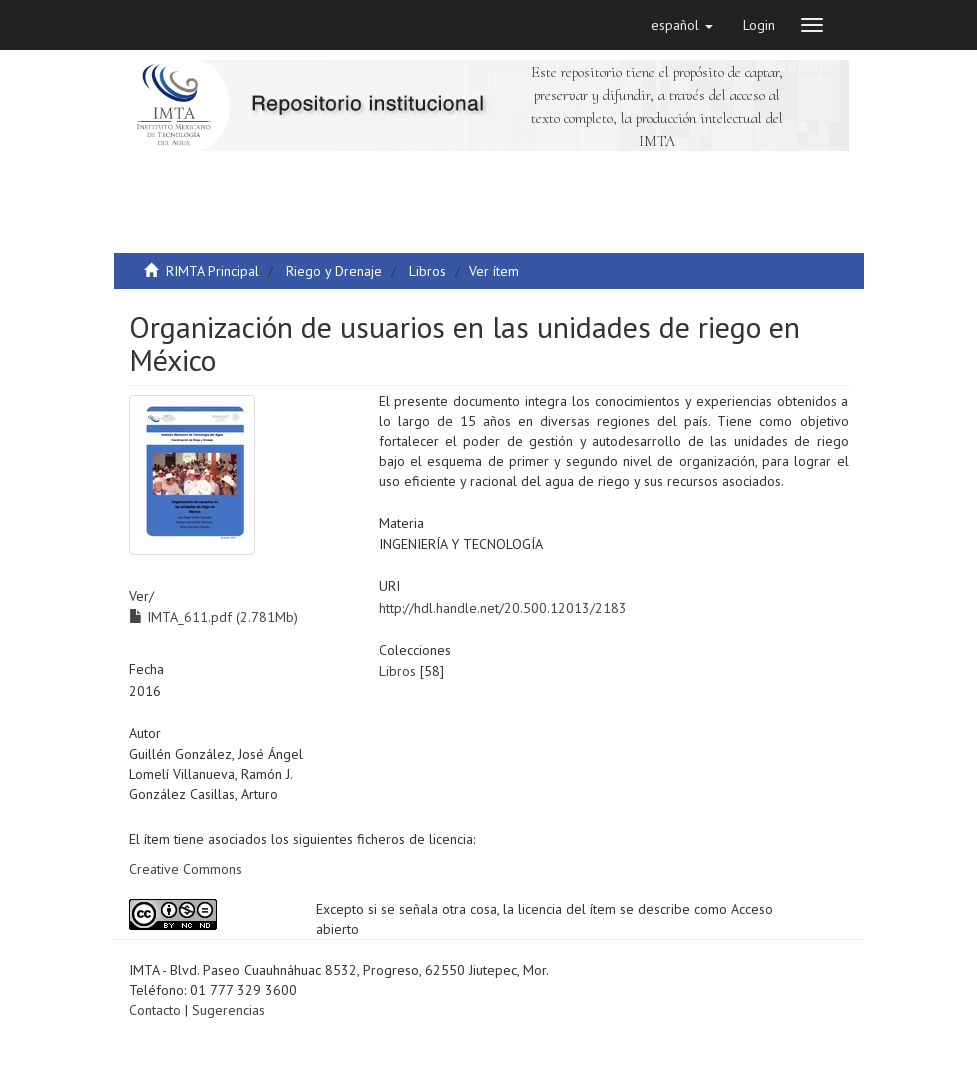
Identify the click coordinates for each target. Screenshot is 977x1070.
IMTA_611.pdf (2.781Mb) (213, 617)
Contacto (155, 1010)
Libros (427, 271)
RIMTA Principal (212, 271)
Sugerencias (228, 1010)
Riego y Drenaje (334, 271)
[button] (682, 25)
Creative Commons (185, 869)
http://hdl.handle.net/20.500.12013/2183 (503, 608)
